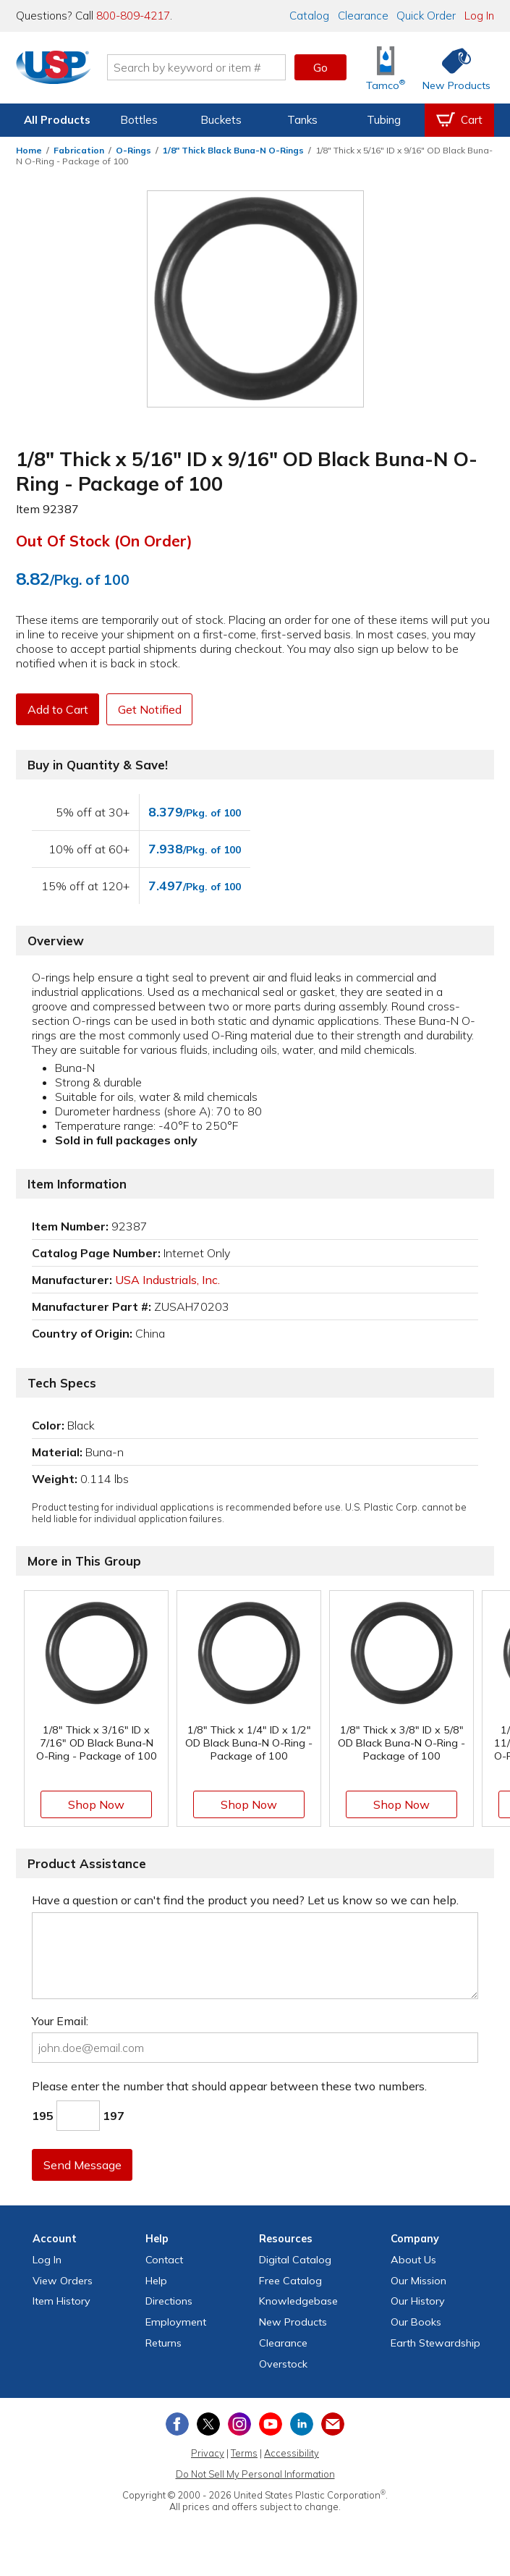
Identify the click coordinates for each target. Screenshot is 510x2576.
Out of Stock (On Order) (104, 540)
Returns (163, 2342)
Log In (479, 15)
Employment (175, 2321)
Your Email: (60, 2021)
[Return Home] (56, 70)
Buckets (221, 120)
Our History (418, 2300)
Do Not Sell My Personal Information (255, 2474)
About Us (413, 2259)
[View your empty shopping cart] (459, 120)
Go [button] (320, 67)
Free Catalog (290, 2280)
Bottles (139, 120)
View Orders (63, 2280)
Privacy (207, 2453)
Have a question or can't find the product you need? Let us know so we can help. (245, 1900)
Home (29, 150)
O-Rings (133, 150)
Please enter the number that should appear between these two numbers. (229, 2086)
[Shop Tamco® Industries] (385, 67)
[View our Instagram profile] (239, 2424)
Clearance (363, 15)
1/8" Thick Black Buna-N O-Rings (233, 150)
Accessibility (291, 2453)
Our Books (416, 2321)
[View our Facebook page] (177, 2424)
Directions (168, 2300)
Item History (61, 2300)
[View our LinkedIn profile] (301, 2424)
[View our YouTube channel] (270, 2424)
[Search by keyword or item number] (199, 67)
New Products (293, 2321)
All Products (57, 120)
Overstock (283, 2363)
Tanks (302, 120)
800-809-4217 (133, 15)
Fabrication (79, 150)
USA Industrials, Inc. (167, 1279)
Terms (244, 2453)
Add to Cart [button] (58, 709)
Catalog (309, 15)
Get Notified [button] (154, 709)
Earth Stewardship (435, 2342)
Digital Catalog (295, 2259)
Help (156, 2280)
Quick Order (426, 15)
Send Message (83, 2165)
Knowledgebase (298, 2300)
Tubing (384, 120)
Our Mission (418, 2280)
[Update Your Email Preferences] (332, 2424)
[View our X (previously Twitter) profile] (208, 2424)
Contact (164, 2259)
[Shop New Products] (451, 67)
